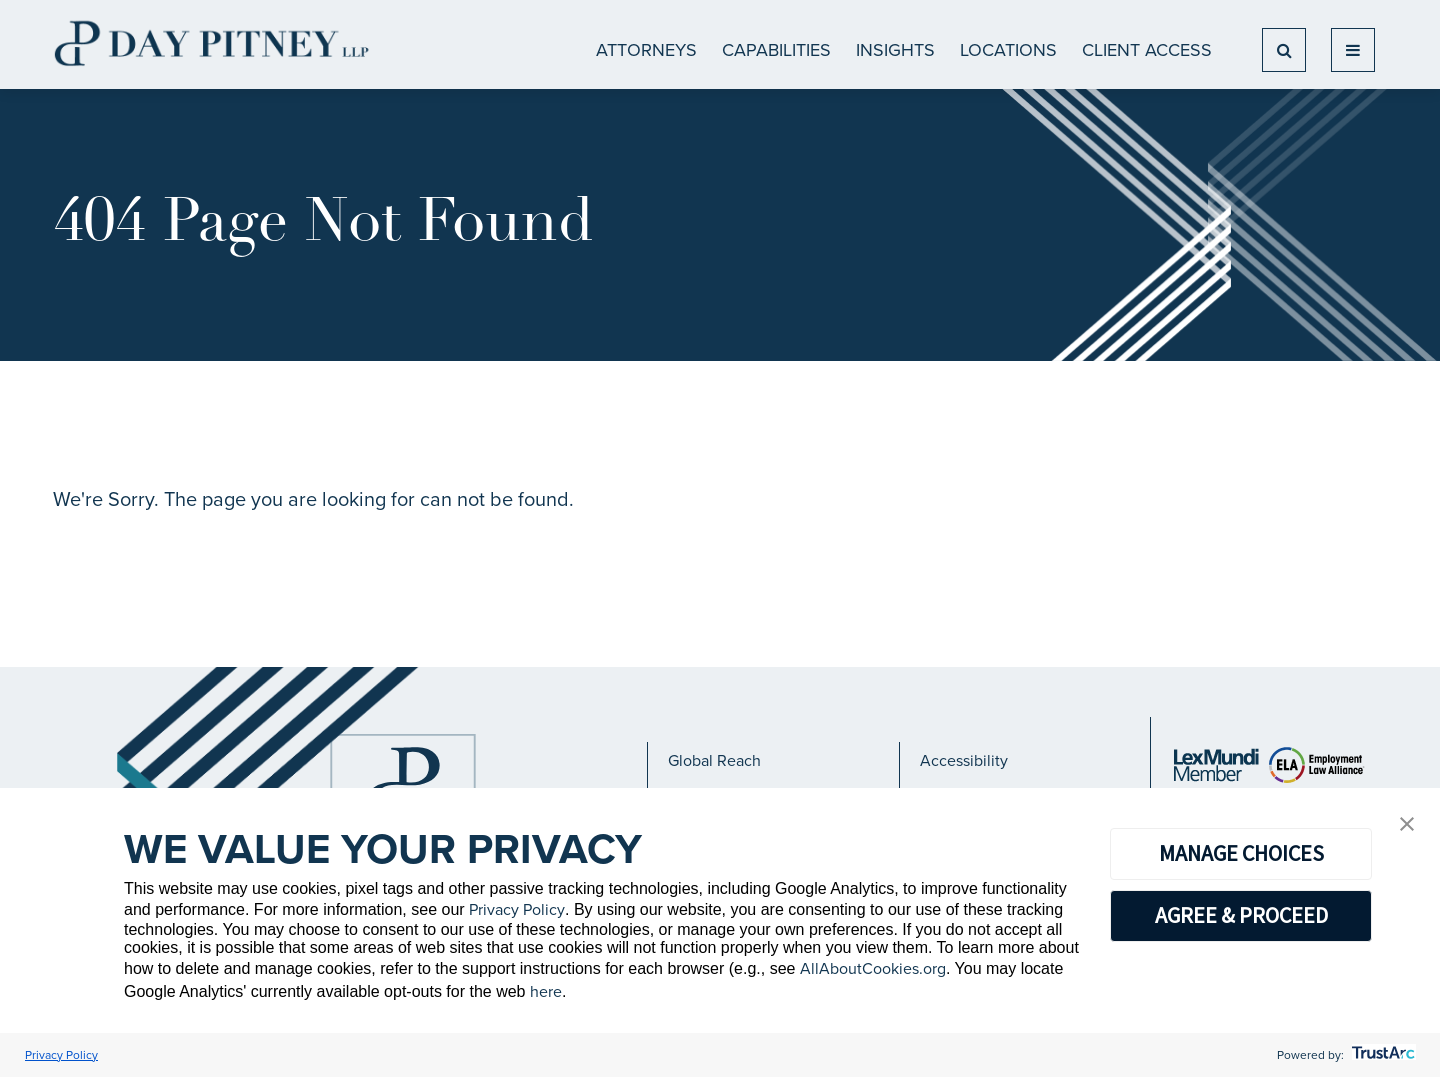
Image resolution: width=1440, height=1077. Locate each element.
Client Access (1147, 50)
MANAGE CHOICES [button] (1241, 853)
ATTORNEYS (646, 50)
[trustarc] (1381, 1055)
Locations (1008, 50)
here (546, 991)
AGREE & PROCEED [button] (1241, 915)
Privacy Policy (517, 909)
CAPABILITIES (776, 50)
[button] (1407, 825)
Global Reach (714, 760)
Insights (895, 50)
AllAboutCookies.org (873, 968)
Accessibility (964, 760)
